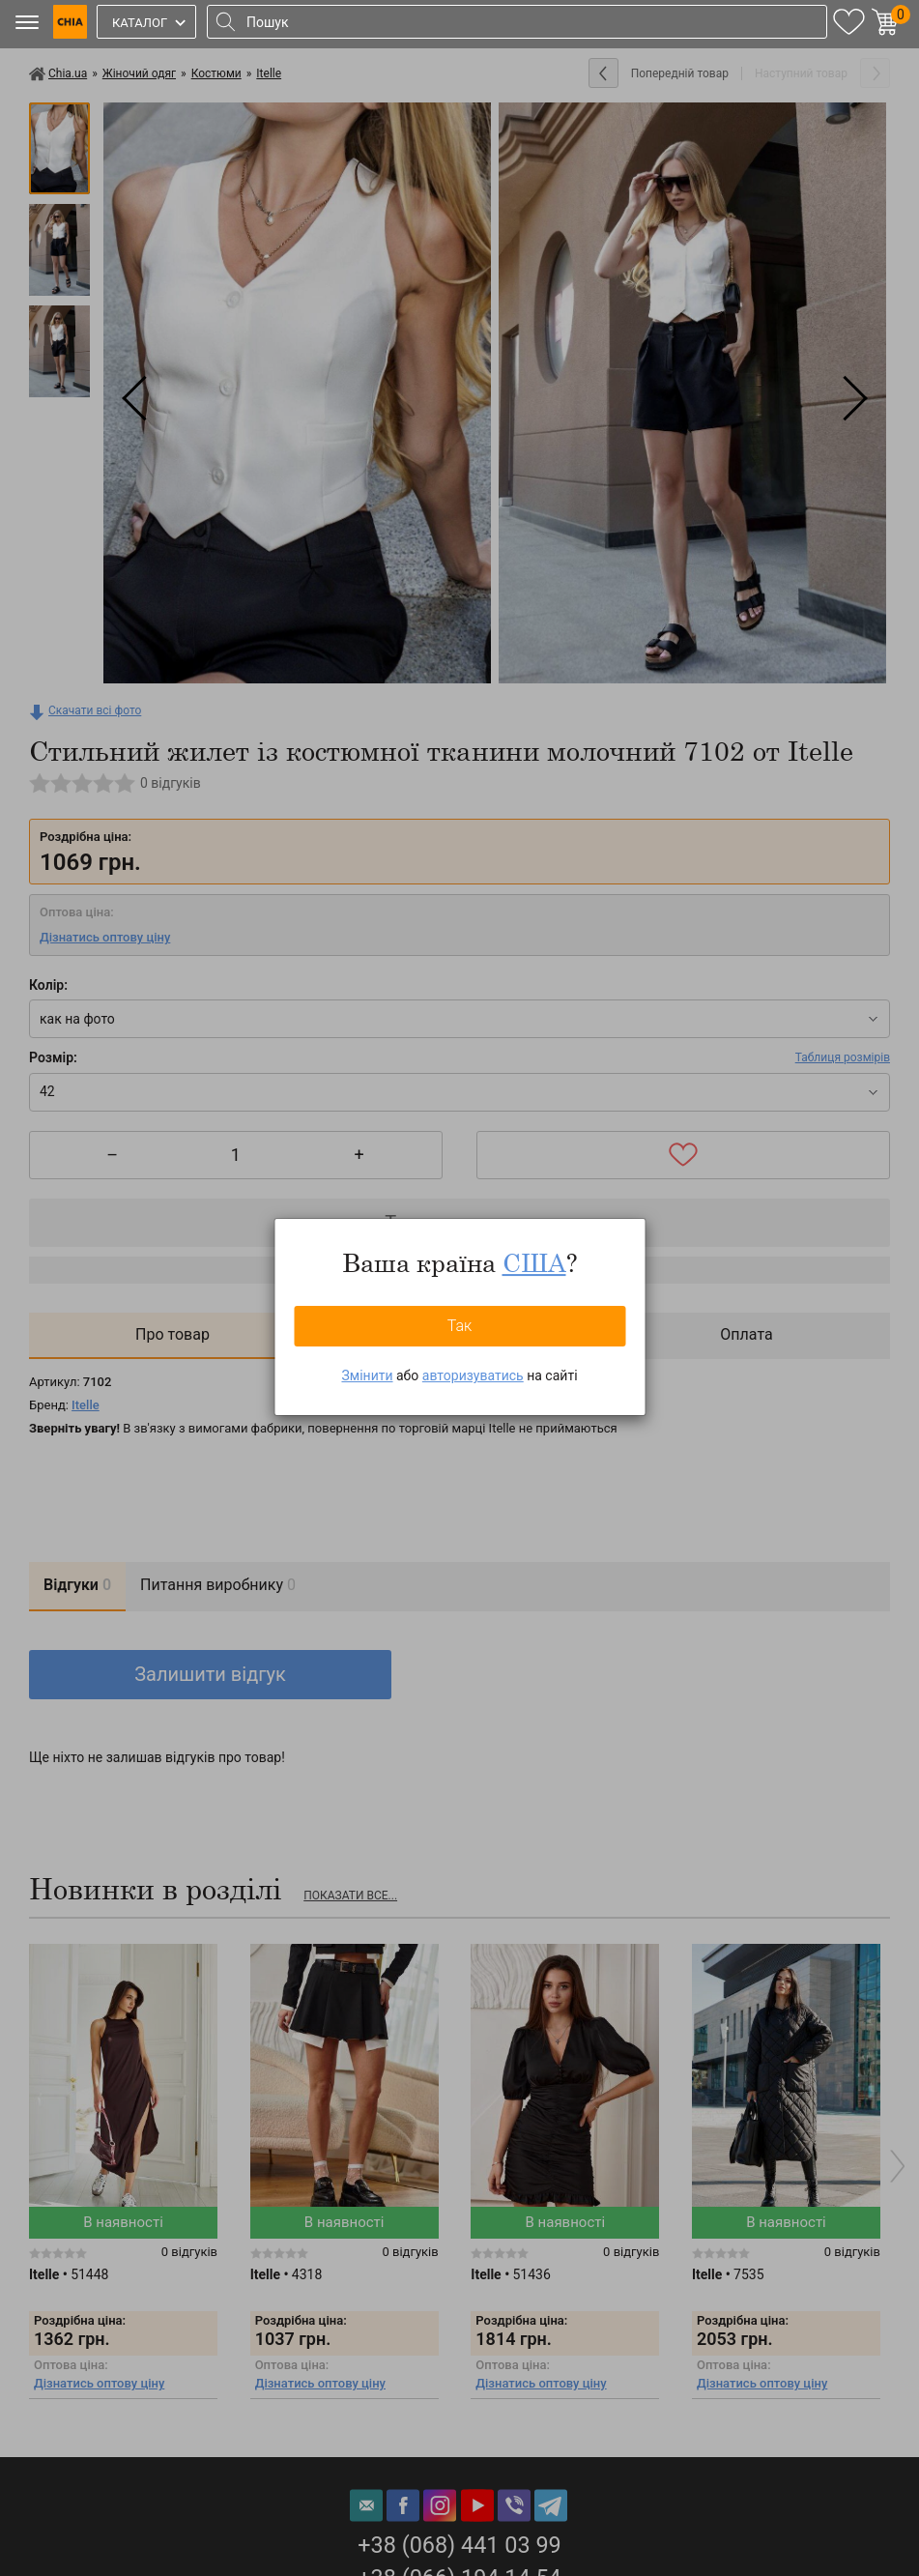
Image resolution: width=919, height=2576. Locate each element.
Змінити (366, 1375)
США (534, 1262)
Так (460, 1326)
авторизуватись (473, 1375)
